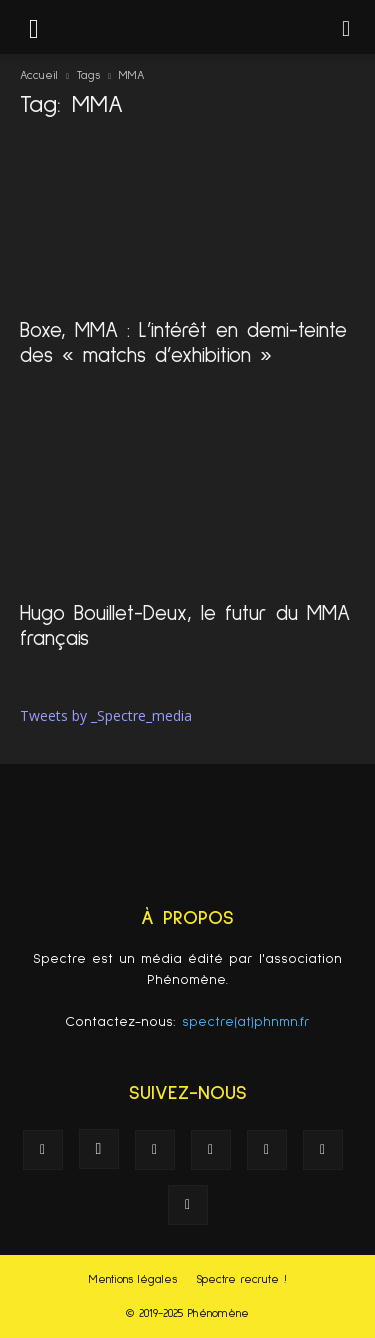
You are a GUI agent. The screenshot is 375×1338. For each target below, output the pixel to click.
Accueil (39, 76)
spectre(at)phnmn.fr (246, 1022)
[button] (347, 27)
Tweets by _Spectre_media (106, 715)
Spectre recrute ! (241, 1280)
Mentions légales (133, 1280)
